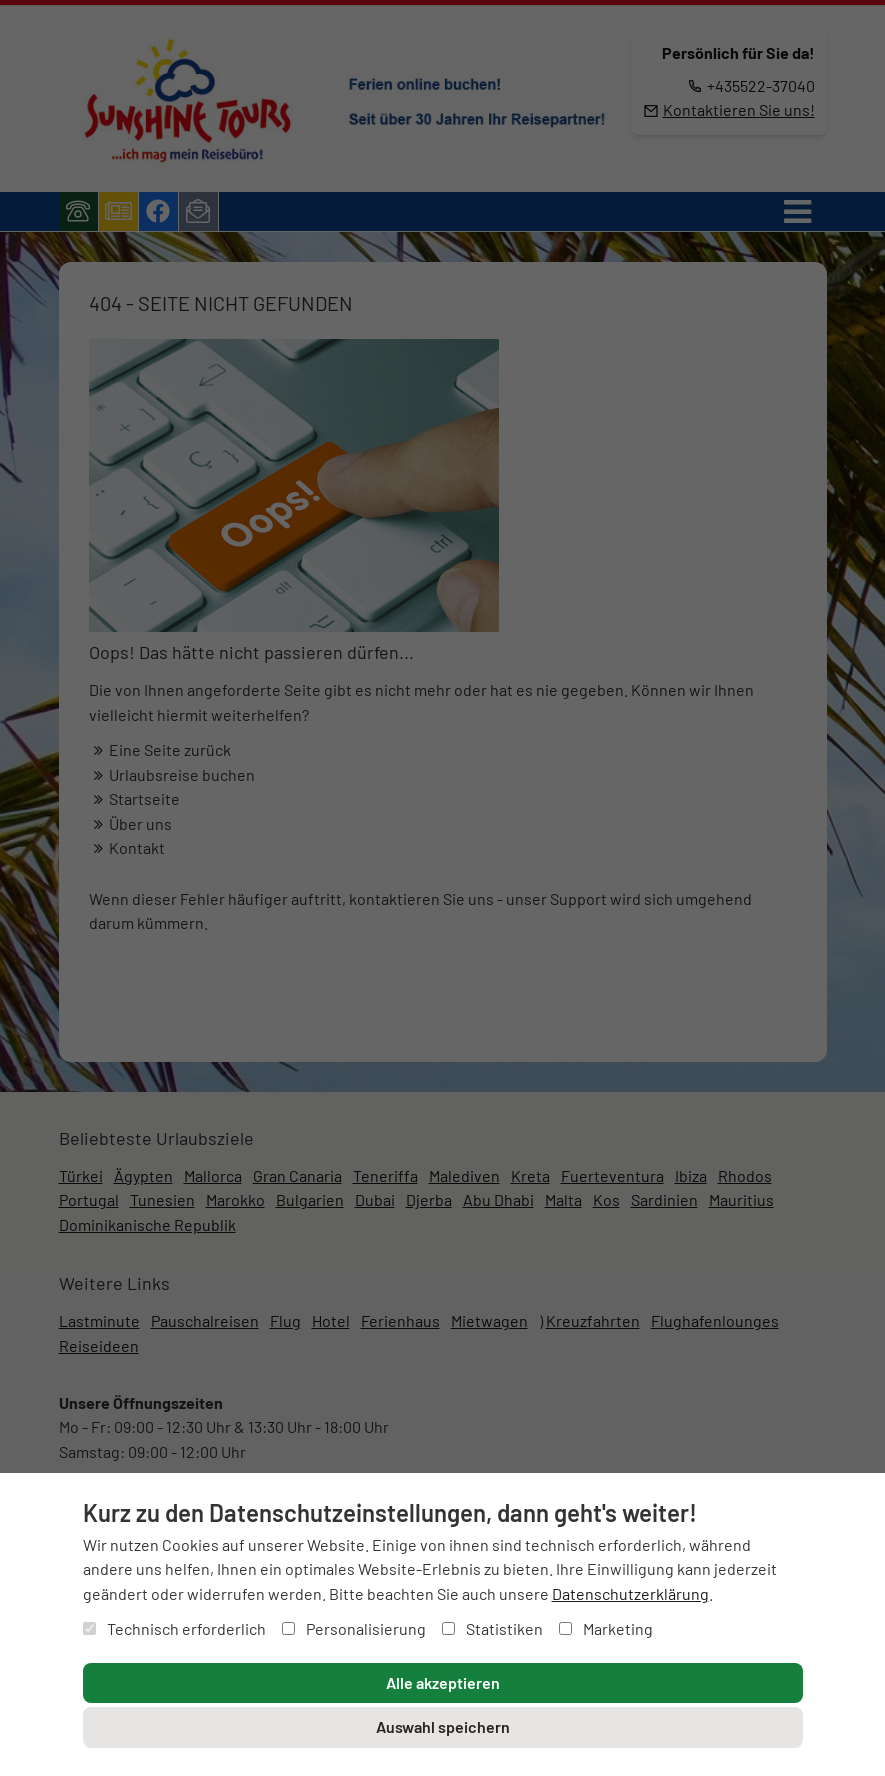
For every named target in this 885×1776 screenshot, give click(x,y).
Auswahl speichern (443, 1726)
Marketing (606, 1628)
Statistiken (492, 1628)
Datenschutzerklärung (630, 1593)
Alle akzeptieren (443, 1682)
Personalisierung (354, 1628)
